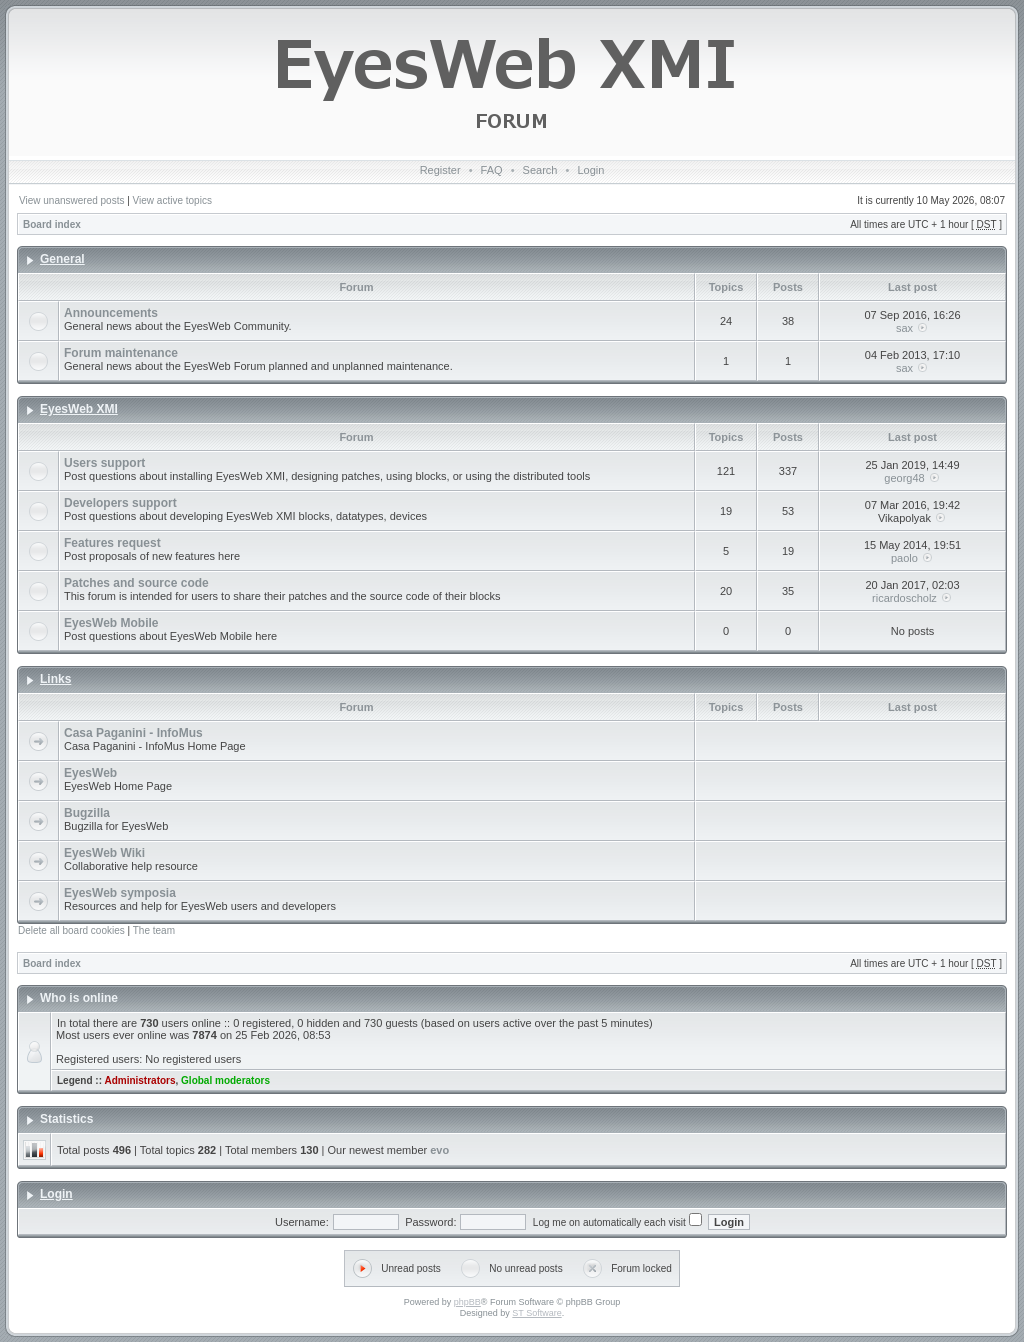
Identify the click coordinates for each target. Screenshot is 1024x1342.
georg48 (904, 478)
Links (55, 679)
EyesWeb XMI (79, 409)
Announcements (111, 313)
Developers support (120, 503)
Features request (112, 543)
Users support (104, 463)
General (62, 259)
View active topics (172, 200)
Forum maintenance (121, 353)
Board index (52, 224)
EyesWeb (90, 773)
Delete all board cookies (71, 930)
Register (440, 170)
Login (590, 170)
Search (540, 170)
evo (439, 1150)
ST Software (536, 1313)
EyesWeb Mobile (111, 623)
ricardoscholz (904, 598)
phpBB (467, 1302)
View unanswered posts (71, 200)
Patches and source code (136, 583)
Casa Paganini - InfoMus (133, 733)
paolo (904, 558)
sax (904, 328)
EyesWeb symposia (120, 893)
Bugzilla (87, 813)
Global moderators (225, 1080)
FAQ (492, 170)
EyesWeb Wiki (104, 853)
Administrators (139, 1080)
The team (154, 930)
